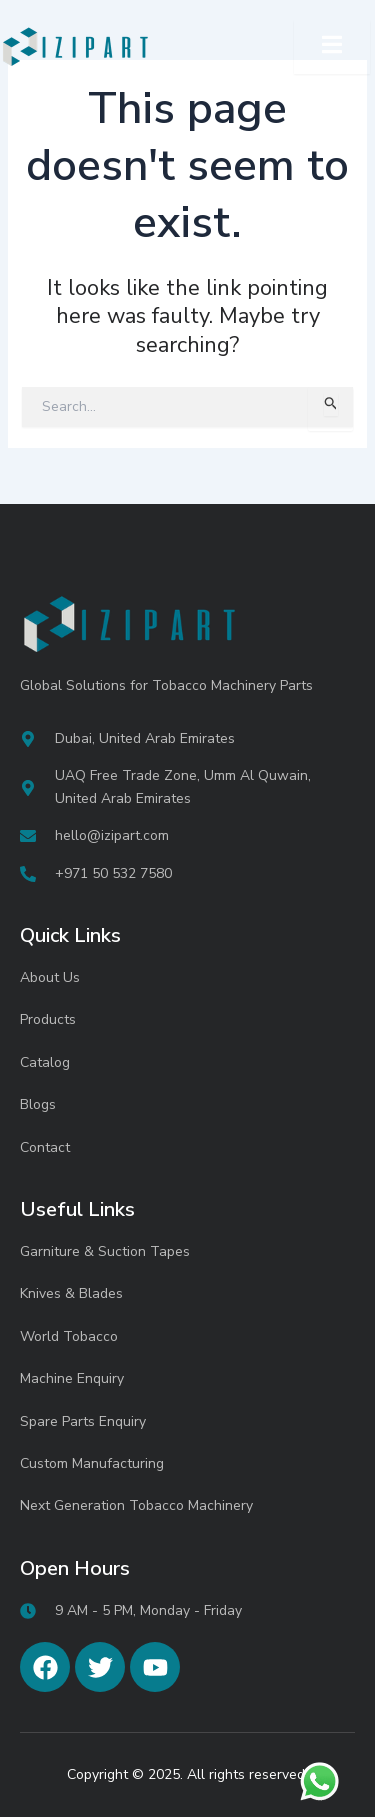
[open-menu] (332, 47)
